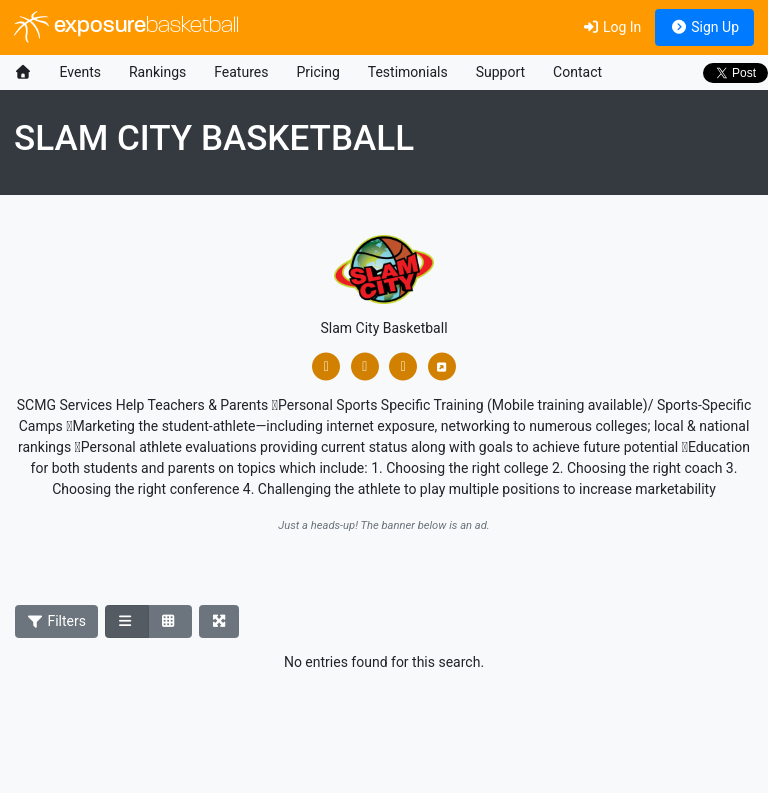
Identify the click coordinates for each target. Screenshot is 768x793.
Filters (57, 621)
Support (500, 72)
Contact (577, 72)
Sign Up (704, 27)
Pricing (317, 72)
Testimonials (408, 72)
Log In (611, 27)
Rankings (157, 72)
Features (241, 72)
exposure (126, 27)
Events (80, 72)
